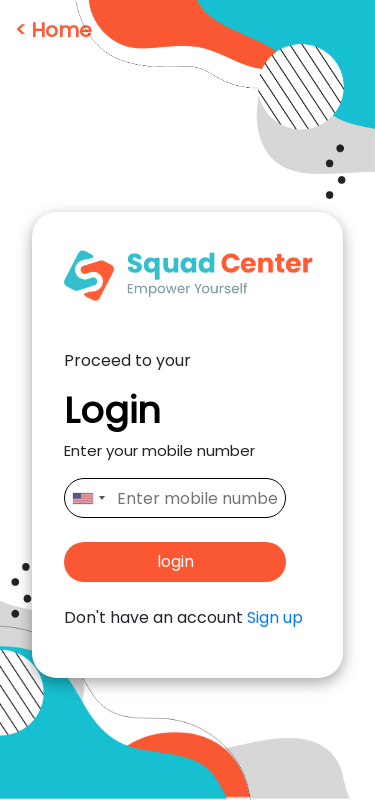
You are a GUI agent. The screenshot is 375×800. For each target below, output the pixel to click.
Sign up (275, 617)
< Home (53, 30)
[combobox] (88, 498)
